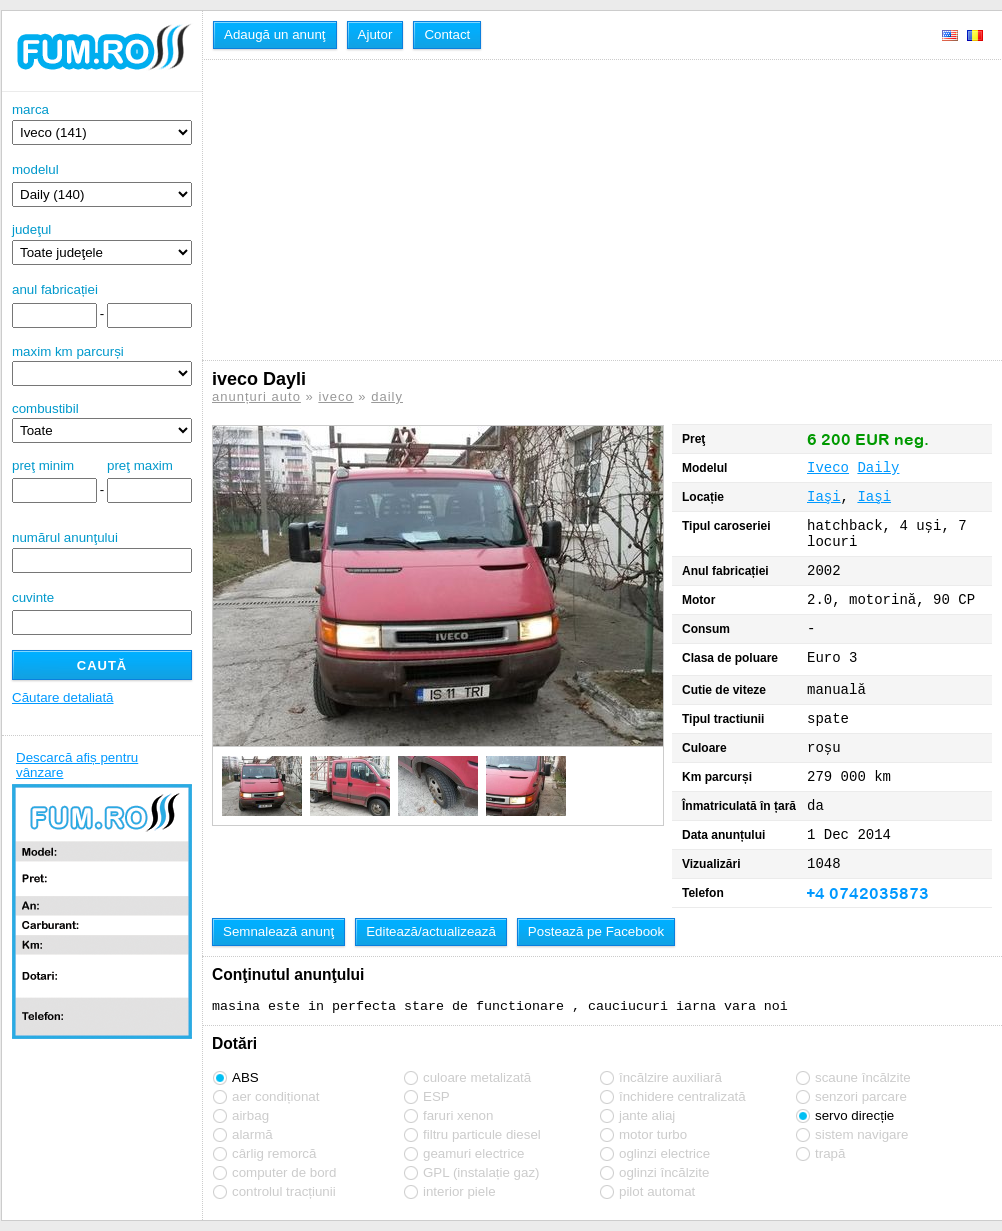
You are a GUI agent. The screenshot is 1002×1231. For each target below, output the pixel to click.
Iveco (828, 468)
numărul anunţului (102, 551)
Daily (878, 468)
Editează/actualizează (431, 931)
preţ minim (43, 465)
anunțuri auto (256, 396)
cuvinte (33, 597)
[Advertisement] (478, 210)
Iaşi (824, 497)
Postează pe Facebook (596, 931)
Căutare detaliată (63, 697)
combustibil (45, 408)
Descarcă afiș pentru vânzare (77, 765)
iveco (335, 396)
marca (102, 123)
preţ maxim (140, 465)
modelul (35, 169)
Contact (447, 34)
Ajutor (375, 34)
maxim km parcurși (68, 351)
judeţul (102, 243)
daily (387, 396)
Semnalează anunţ (278, 931)
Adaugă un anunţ (275, 34)
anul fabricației (55, 289)
